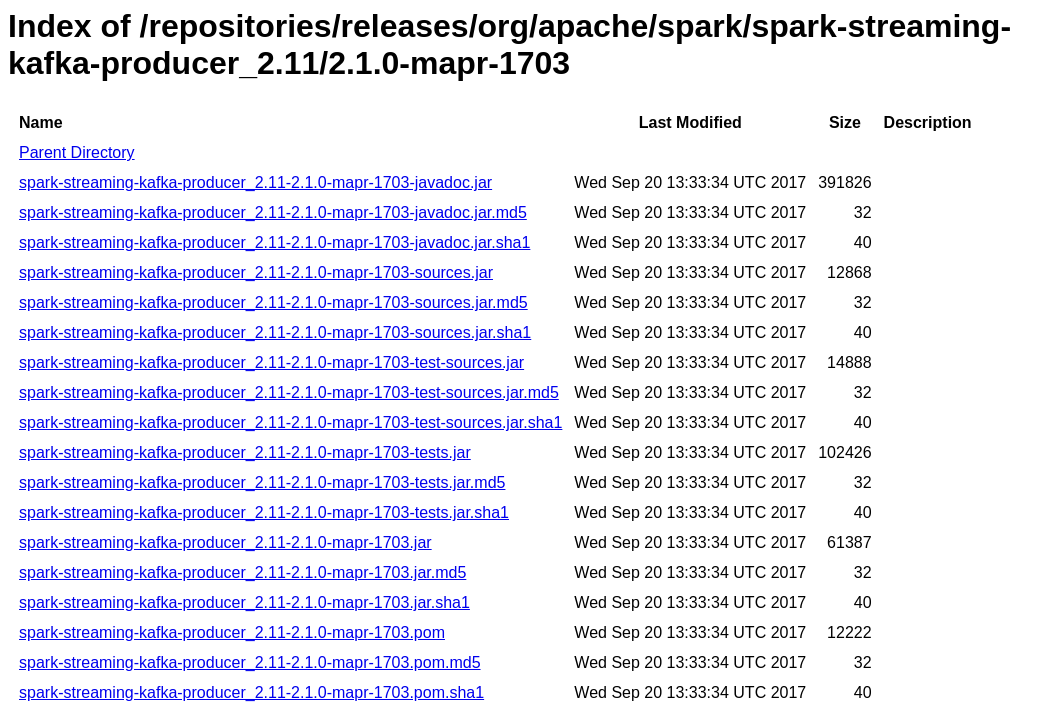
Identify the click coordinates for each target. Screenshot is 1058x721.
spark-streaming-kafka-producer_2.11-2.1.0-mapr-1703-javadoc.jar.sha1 (274, 242)
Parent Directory (77, 152)
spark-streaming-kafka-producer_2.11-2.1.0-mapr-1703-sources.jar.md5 (273, 302)
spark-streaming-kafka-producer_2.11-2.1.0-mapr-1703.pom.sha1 (251, 692)
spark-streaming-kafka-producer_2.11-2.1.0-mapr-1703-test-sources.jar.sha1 (290, 422)
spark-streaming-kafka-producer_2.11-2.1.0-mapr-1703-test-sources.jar (271, 362)
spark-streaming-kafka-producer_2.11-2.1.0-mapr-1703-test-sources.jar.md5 (289, 392)
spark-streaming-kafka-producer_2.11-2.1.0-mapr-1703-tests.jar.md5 (262, 482)
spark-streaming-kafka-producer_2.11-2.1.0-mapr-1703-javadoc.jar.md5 (273, 212)
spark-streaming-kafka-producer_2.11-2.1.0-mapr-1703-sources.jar (256, 272)
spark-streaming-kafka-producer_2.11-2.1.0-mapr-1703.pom (232, 632)
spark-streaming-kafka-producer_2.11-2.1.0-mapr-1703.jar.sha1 (244, 602)
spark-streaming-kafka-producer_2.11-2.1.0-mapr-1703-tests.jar (245, 452)
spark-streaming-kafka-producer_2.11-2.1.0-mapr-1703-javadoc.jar (255, 182)
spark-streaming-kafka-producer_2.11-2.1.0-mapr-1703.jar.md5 (242, 572)
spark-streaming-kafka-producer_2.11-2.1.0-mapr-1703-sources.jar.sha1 (275, 332)
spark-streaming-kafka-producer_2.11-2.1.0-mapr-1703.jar (225, 542)
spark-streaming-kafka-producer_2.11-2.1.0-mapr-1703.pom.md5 (250, 662)
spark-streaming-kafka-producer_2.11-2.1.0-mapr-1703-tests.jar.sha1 (264, 512)
